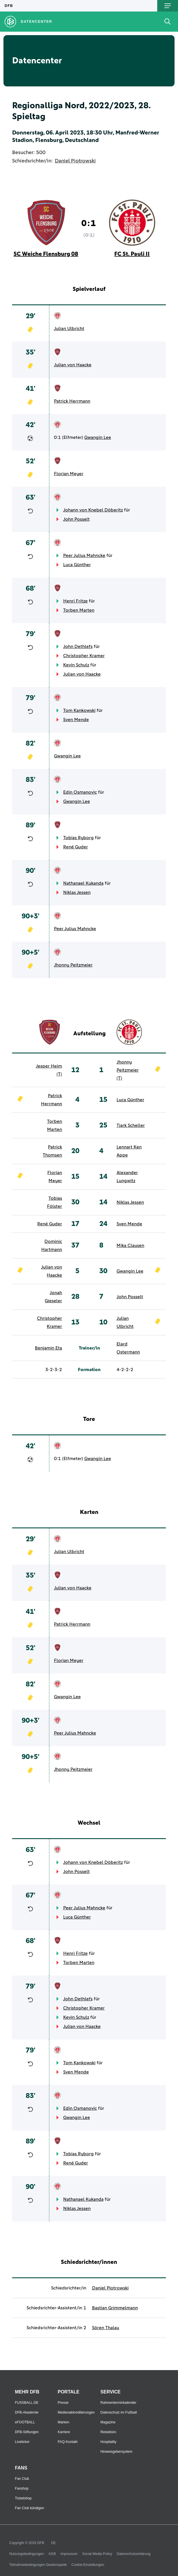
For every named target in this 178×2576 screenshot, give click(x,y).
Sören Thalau (105, 2327)
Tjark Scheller (131, 1125)
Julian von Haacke (72, 365)
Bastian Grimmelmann (115, 2308)
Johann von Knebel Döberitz (93, 510)
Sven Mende (76, 719)
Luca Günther (77, 564)
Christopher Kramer (84, 655)
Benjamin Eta (48, 1348)
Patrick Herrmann (72, 401)
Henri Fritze (75, 601)
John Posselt (76, 519)
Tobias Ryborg (78, 837)
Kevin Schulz (76, 665)
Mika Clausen (130, 1245)
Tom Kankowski (79, 710)
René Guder (75, 847)
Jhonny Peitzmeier (73, 965)
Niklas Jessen (77, 892)
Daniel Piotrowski (75, 161)
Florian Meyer (68, 473)
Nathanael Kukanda (83, 883)
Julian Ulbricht (69, 328)
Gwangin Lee (97, 437)
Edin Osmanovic (80, 792)
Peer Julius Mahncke (84, 555)
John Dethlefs (78, 646)
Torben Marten (78, 610)
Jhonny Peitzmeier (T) (128, 1070)
